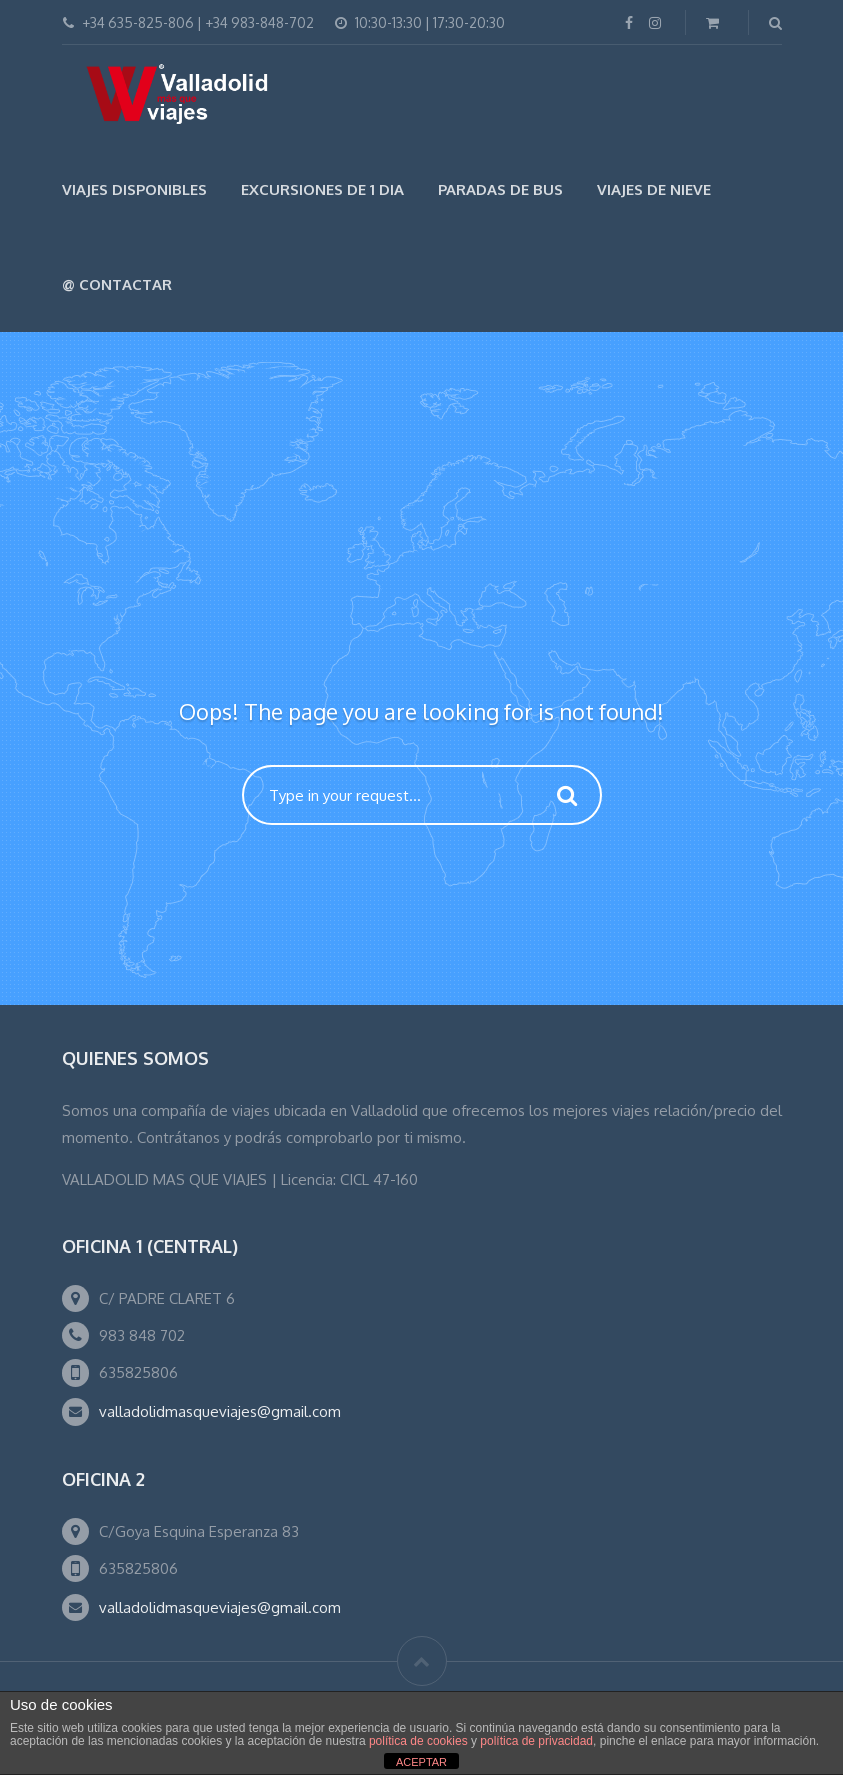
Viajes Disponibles (134, 189)
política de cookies (418, 1741)
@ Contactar (117, 284)
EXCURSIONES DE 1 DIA (322, 189)
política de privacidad (536, 1741)
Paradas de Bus (500, 189)
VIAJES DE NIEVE (654, 189)
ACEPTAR (421, 1762)
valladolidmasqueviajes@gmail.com (220, 1411)
